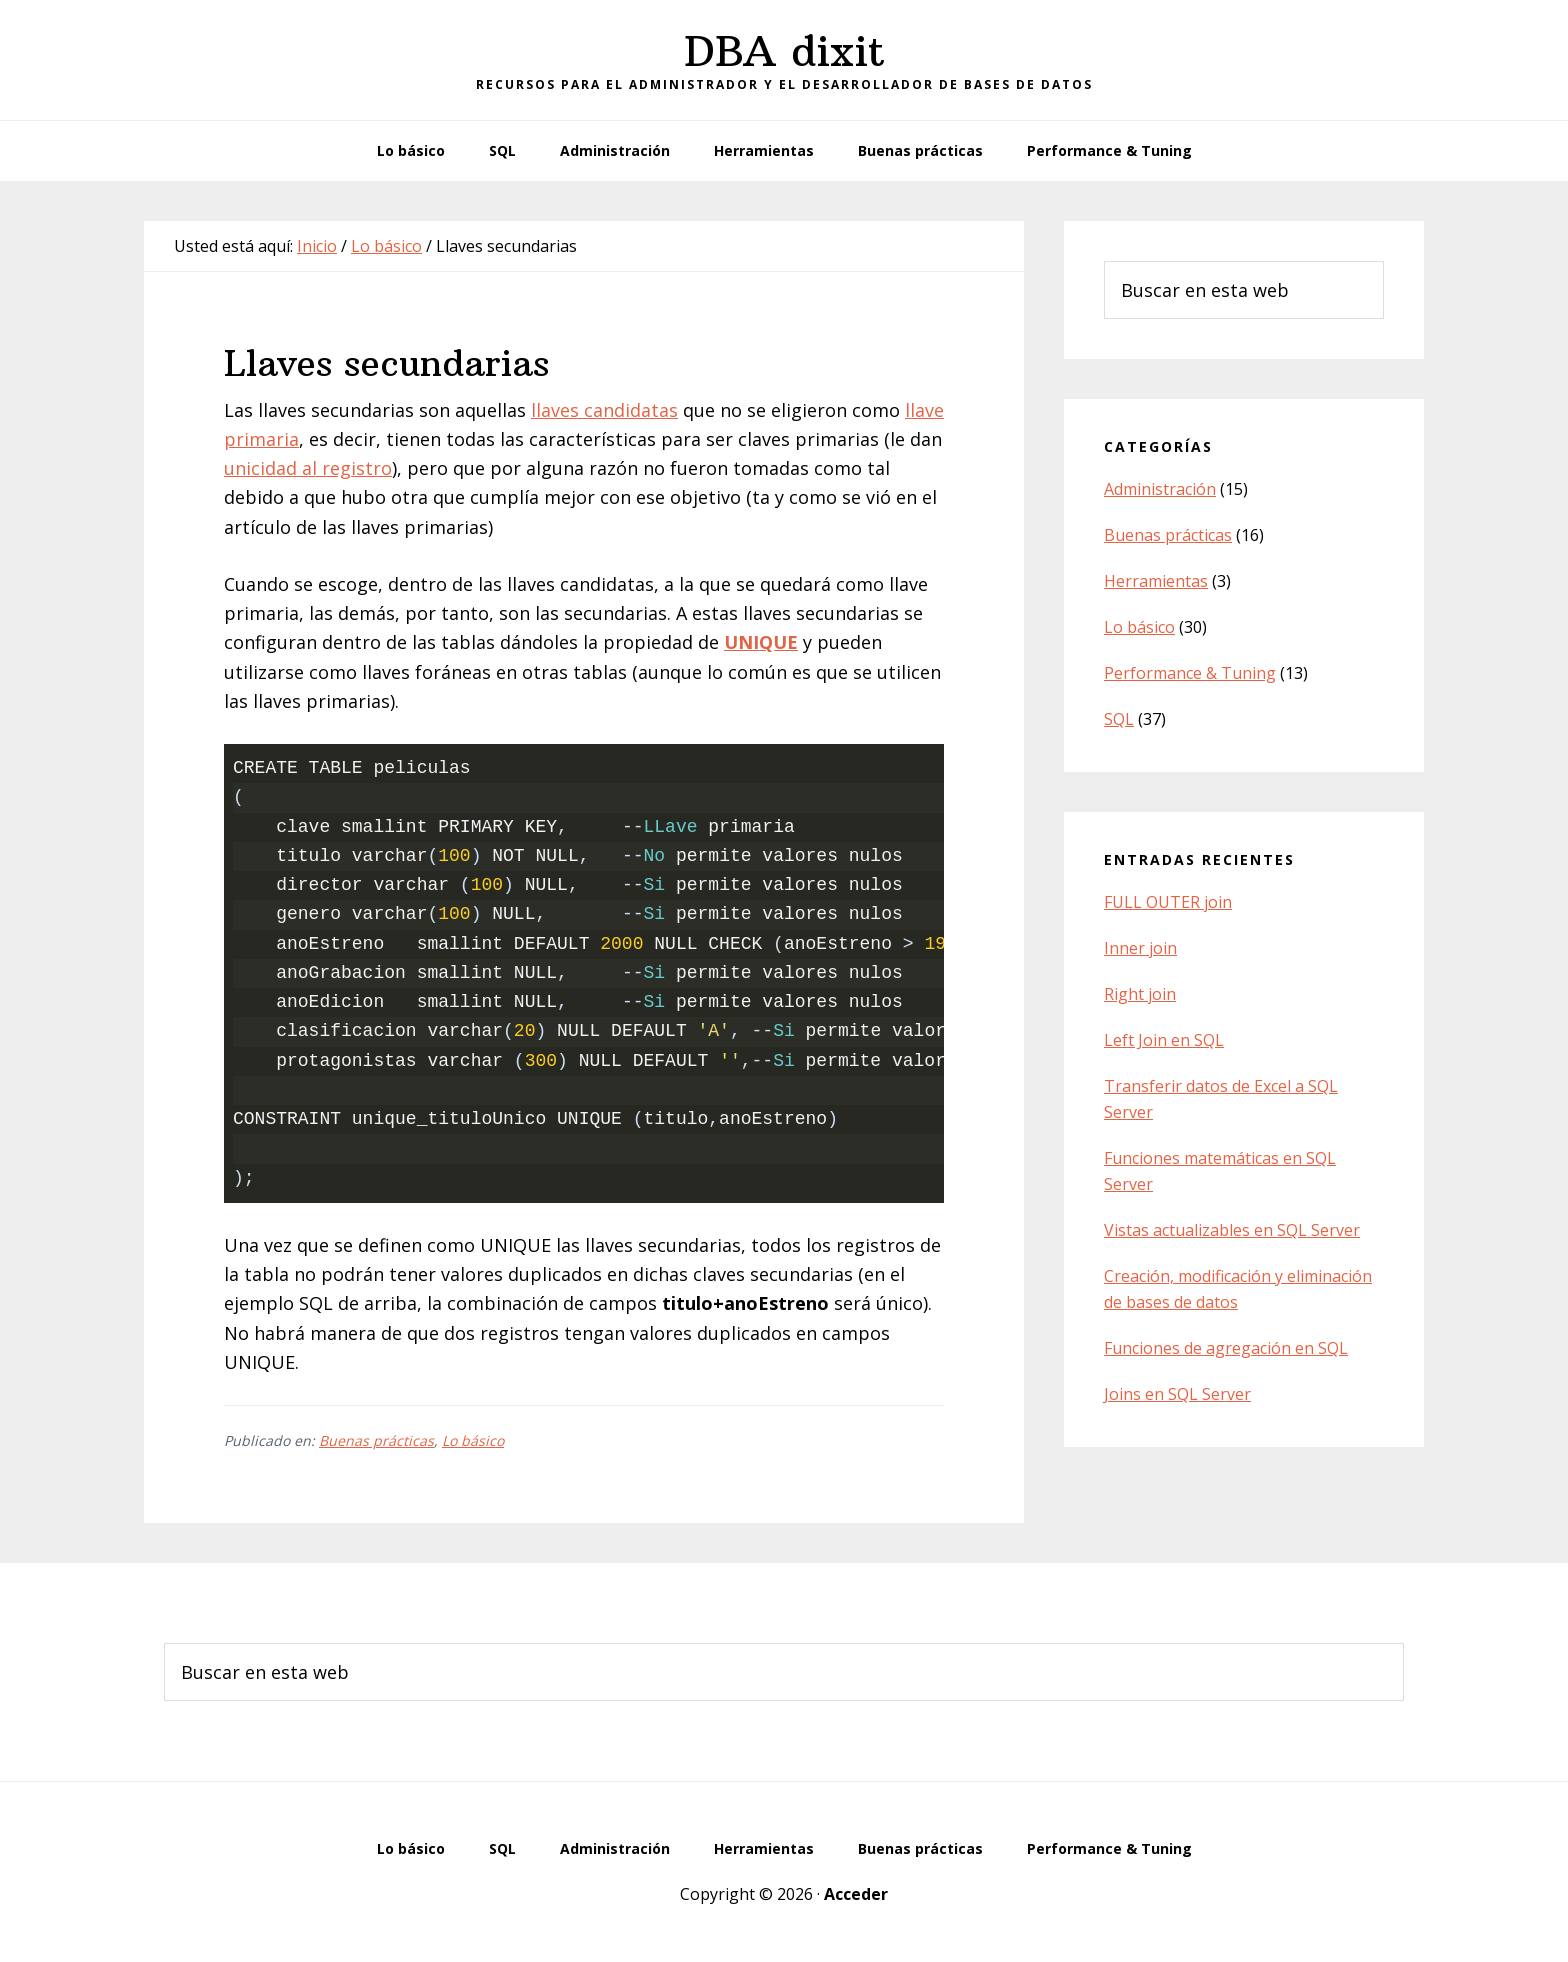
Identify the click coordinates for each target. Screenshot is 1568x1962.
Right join (1140, 994)
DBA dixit (784, 51)
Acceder (856, 1894)
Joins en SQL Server (1177, 1394)
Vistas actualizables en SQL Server (1232, 1230)
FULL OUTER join (1168, 902)
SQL (1119, 719)
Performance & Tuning (1190, 673)
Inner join (1140, 948)
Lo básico (473, 1440)
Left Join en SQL (1164, 1040)
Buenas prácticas (376, 1440)
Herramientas (1156, 581)
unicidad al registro (308, 468)
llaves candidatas (604, 410)
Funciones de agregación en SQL (1226, 1348)
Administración (1160, 489)
